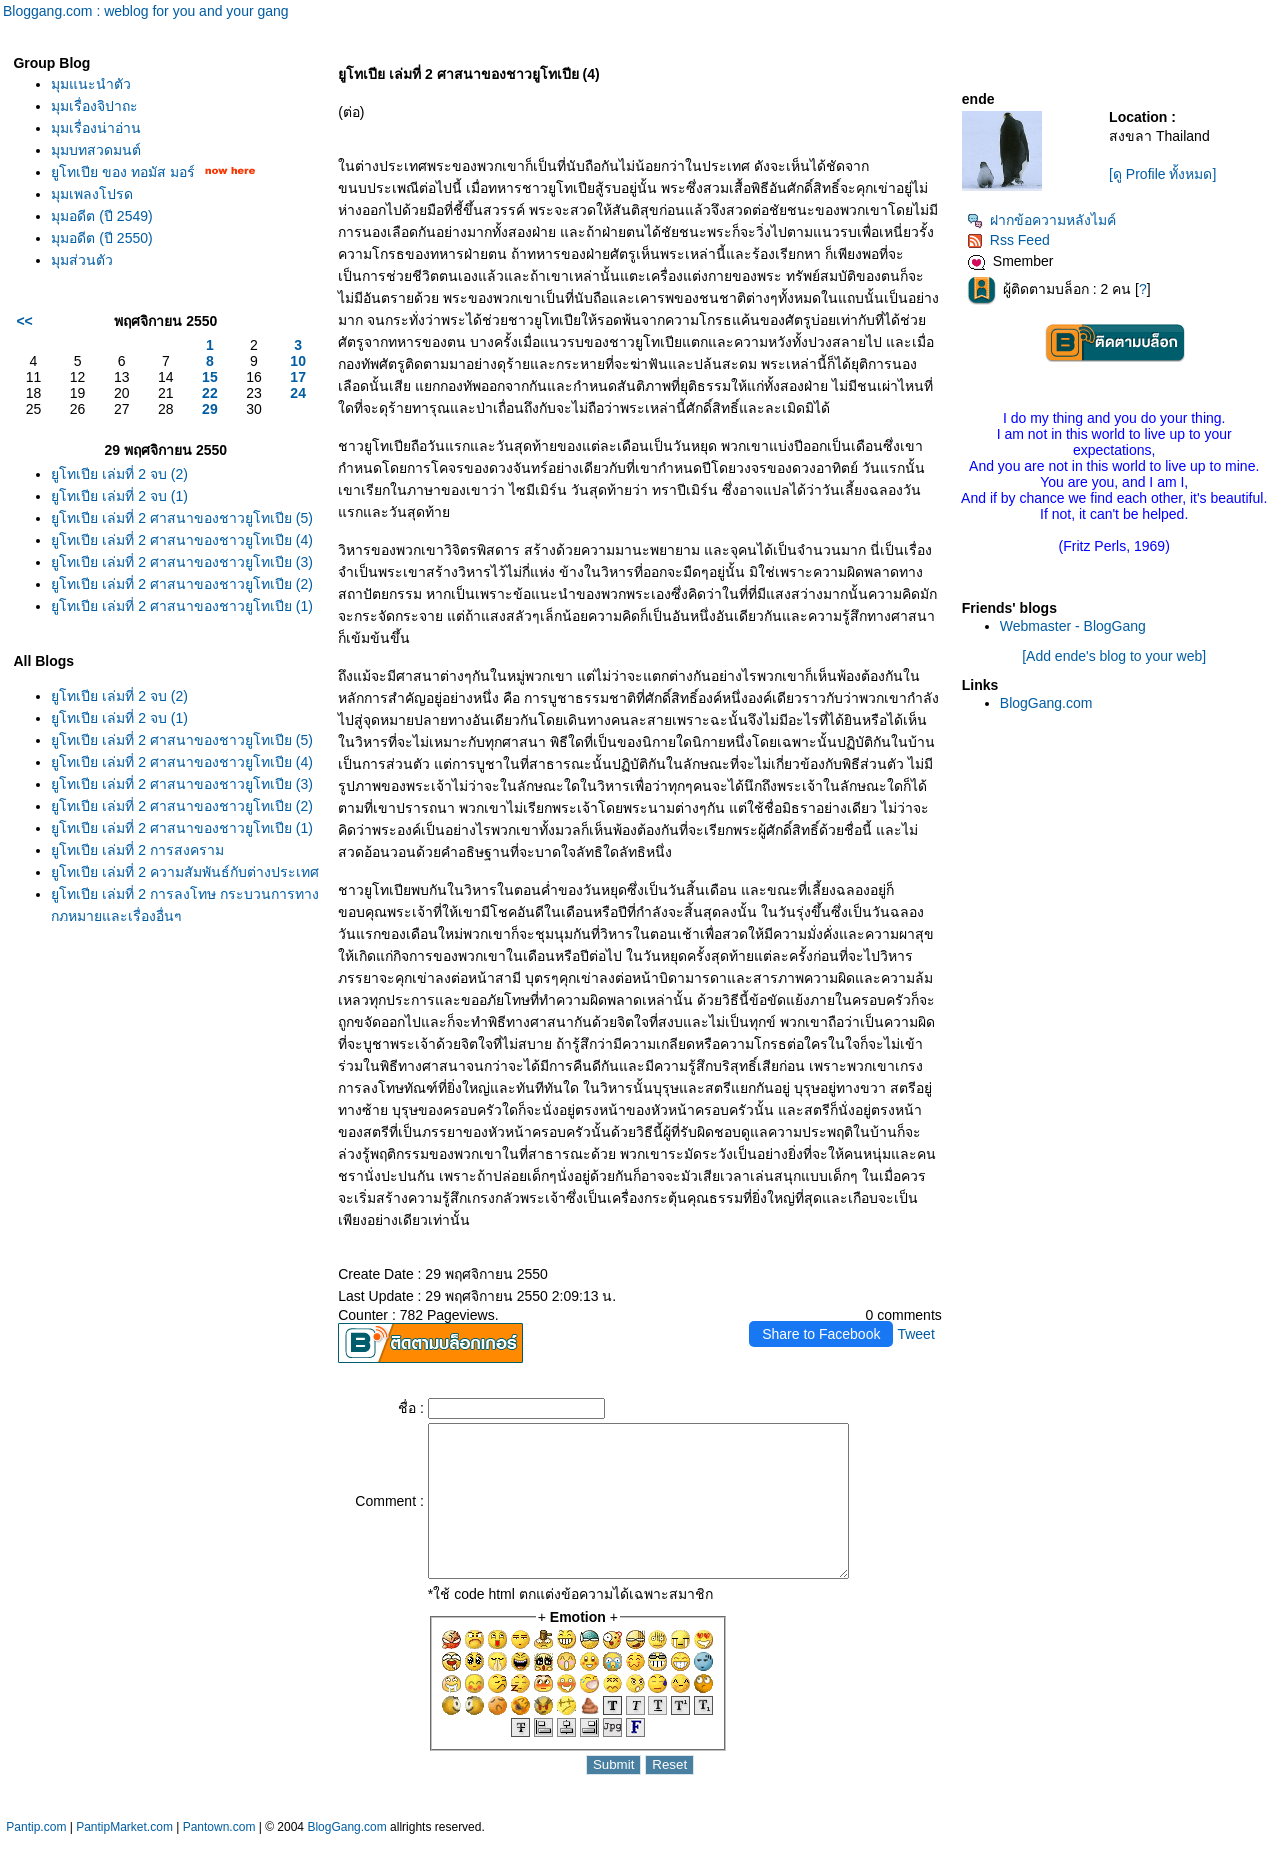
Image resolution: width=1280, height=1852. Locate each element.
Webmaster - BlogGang (1073, 626)
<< (24, 321)
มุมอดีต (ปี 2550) (101, 238)
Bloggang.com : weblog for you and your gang (146, 11)
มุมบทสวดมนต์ (96, 150)
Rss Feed (1008, 240)
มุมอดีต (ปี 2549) (101, 216)
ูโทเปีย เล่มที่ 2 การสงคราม (137, 850)
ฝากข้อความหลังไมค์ (1041, 220)
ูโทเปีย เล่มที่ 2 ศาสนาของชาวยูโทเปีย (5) (181, 518)
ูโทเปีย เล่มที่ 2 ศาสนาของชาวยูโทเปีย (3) (181, 562)
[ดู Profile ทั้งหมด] (1162, 174)
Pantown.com (219, 1842)
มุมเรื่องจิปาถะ (94, 106)
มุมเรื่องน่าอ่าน (96, 128)
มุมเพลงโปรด (92, 194)
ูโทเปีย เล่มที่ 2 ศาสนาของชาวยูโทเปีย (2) (181, 584)
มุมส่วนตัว (82, 260)
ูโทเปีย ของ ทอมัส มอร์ (123, 172)
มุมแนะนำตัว (91, 84)
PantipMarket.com (124, 1842)
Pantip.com (36, 1842)
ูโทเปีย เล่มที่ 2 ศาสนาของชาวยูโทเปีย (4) (181, 540)
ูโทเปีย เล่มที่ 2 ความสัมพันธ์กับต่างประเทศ (184, 872)
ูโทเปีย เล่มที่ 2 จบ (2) (119, 474)
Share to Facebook (821, 1334)
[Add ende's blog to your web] (1114, 656)
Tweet (915, 1334)
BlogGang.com (1046, 703)
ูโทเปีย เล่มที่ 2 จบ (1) (119, 496)
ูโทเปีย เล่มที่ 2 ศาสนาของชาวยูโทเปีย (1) (181, 606)
